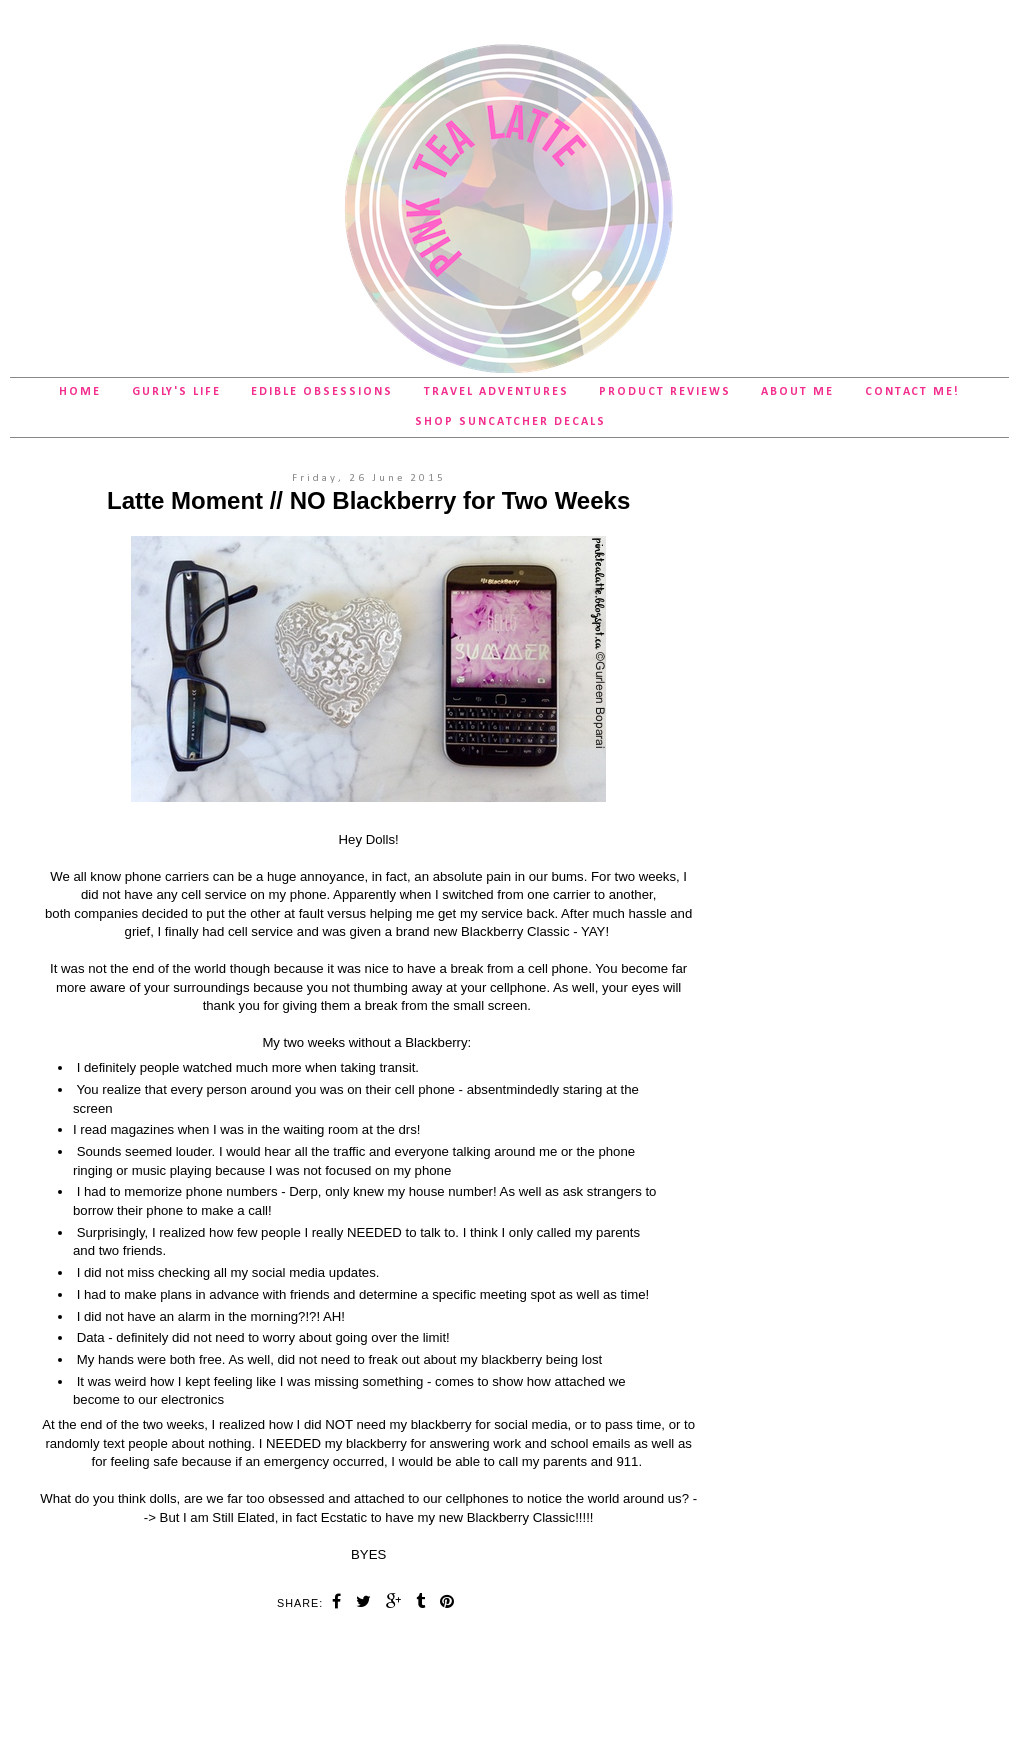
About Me (797, 392)
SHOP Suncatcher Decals (510, 422)
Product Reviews (665, 392)
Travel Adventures (496, 392)
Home (80, 392)
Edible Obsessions (322, 392)
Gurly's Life (176, 392)
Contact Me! (912, 392)
